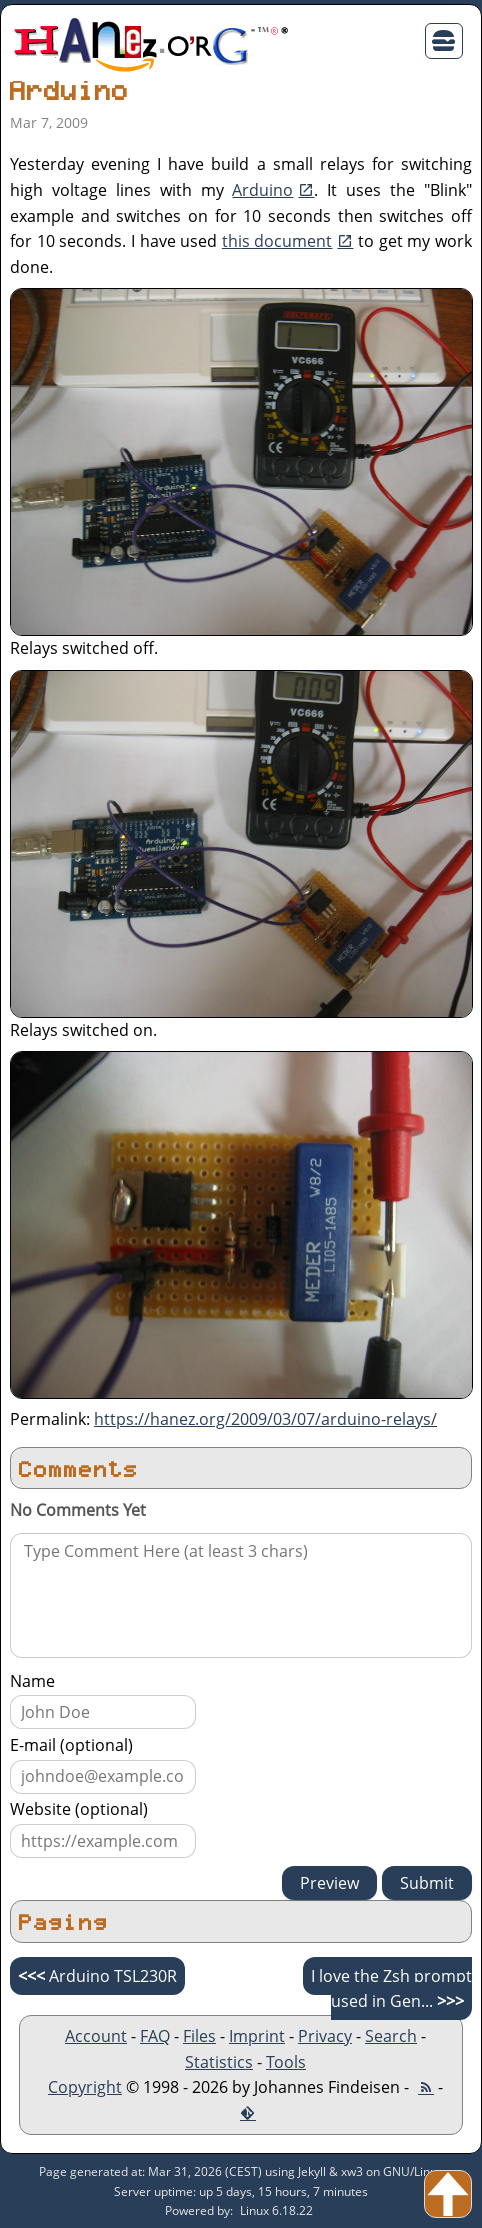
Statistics (219, 2062)
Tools (286, 2062)
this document (277, 241)
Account (96, 2036)
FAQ (155, 2036)
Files (199, 2036)
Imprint (257, 2036)
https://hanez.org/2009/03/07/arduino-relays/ (265, 1419)
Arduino (262, 190)
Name (32, 1681)
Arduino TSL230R (97, 1976)
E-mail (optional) (71, 1745)
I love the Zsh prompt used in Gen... (391, 1989)
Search (391, 2036)
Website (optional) (79, 1809)
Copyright (85, 2087)
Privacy (325, 2036)
